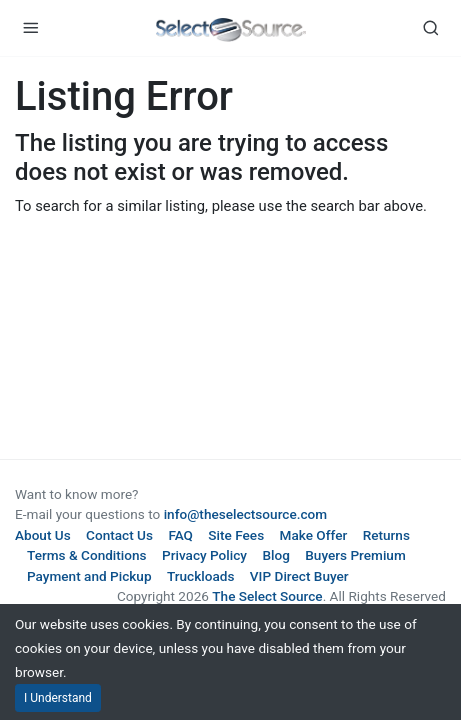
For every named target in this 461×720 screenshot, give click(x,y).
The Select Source (267, 596)
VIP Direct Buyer (299, 576)
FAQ (180, 535)
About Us (43, 535)
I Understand (58, 698)
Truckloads (201, 576)
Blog (275, 555)
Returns (386, 535)
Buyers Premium (355, 555)
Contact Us (119, 535)
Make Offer (314, 535)
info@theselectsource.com (246, 514)
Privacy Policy (204, 555)
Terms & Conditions (87, 555)
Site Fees (236, 535)
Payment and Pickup (89, 576)
